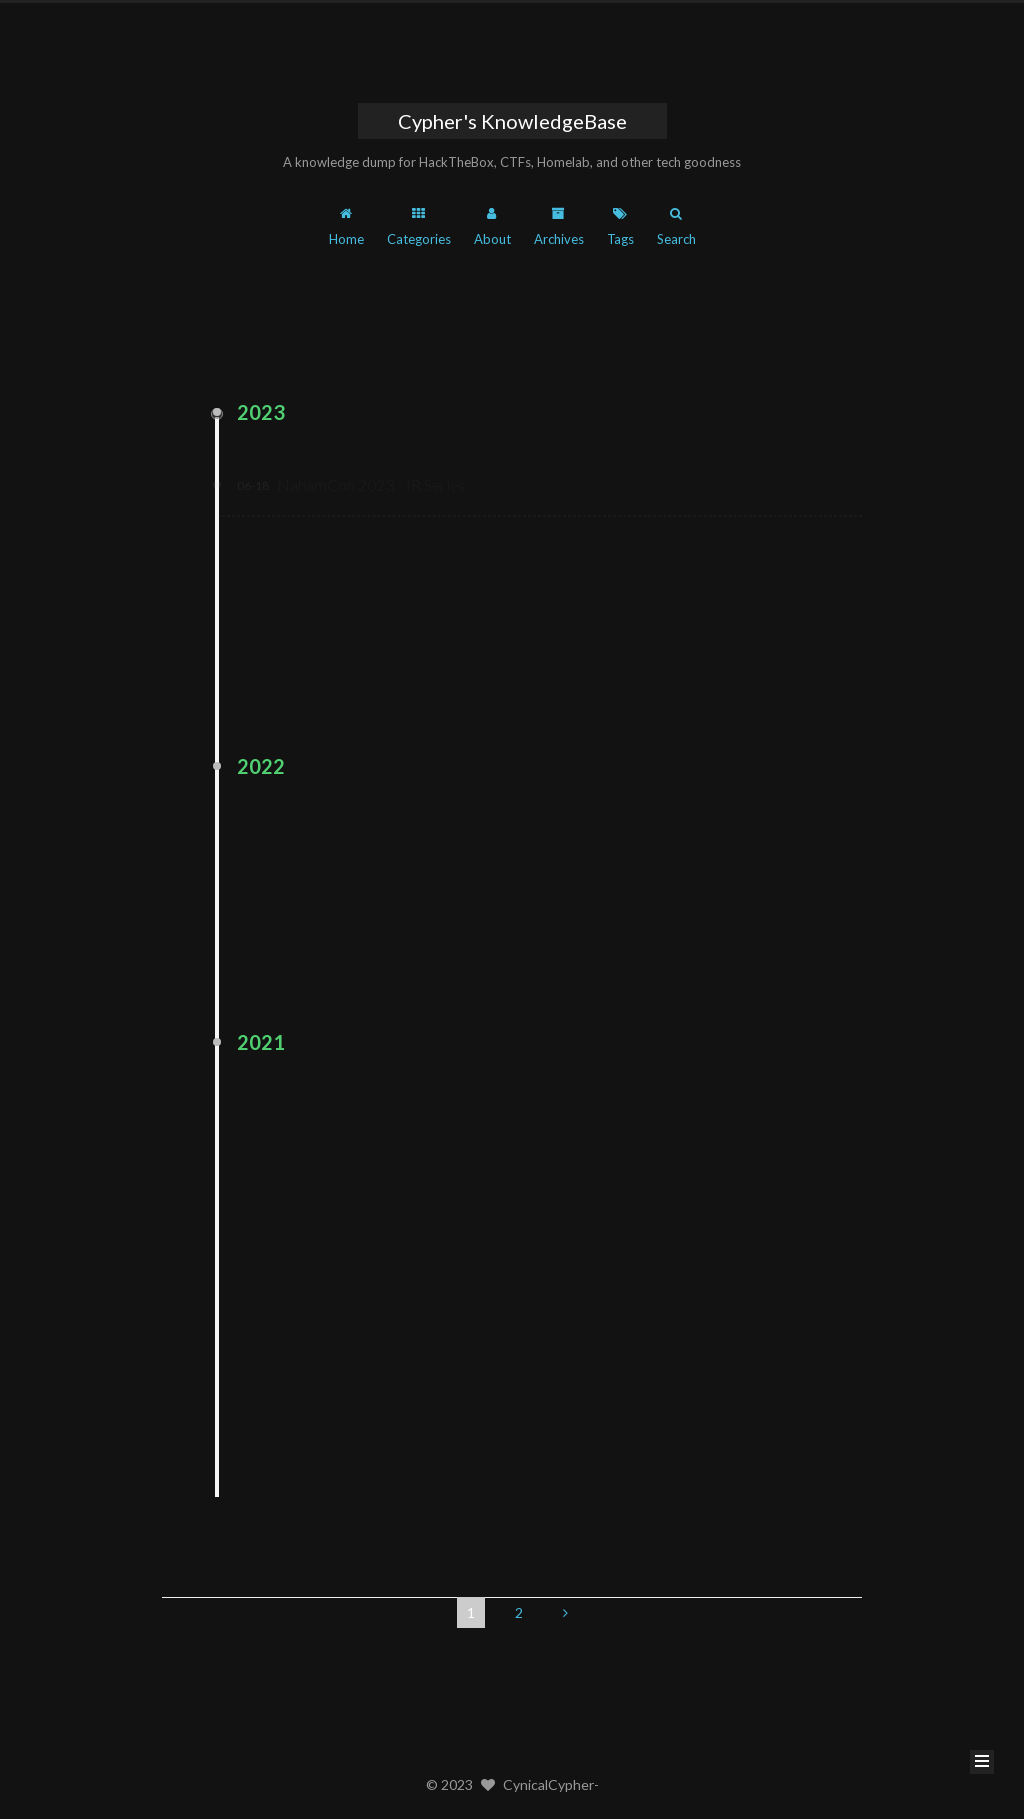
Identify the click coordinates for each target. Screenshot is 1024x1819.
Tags (620, 227)
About (492, 227)
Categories (419, 227)
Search (676, 227)
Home (346, 227)
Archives (559, 227)
